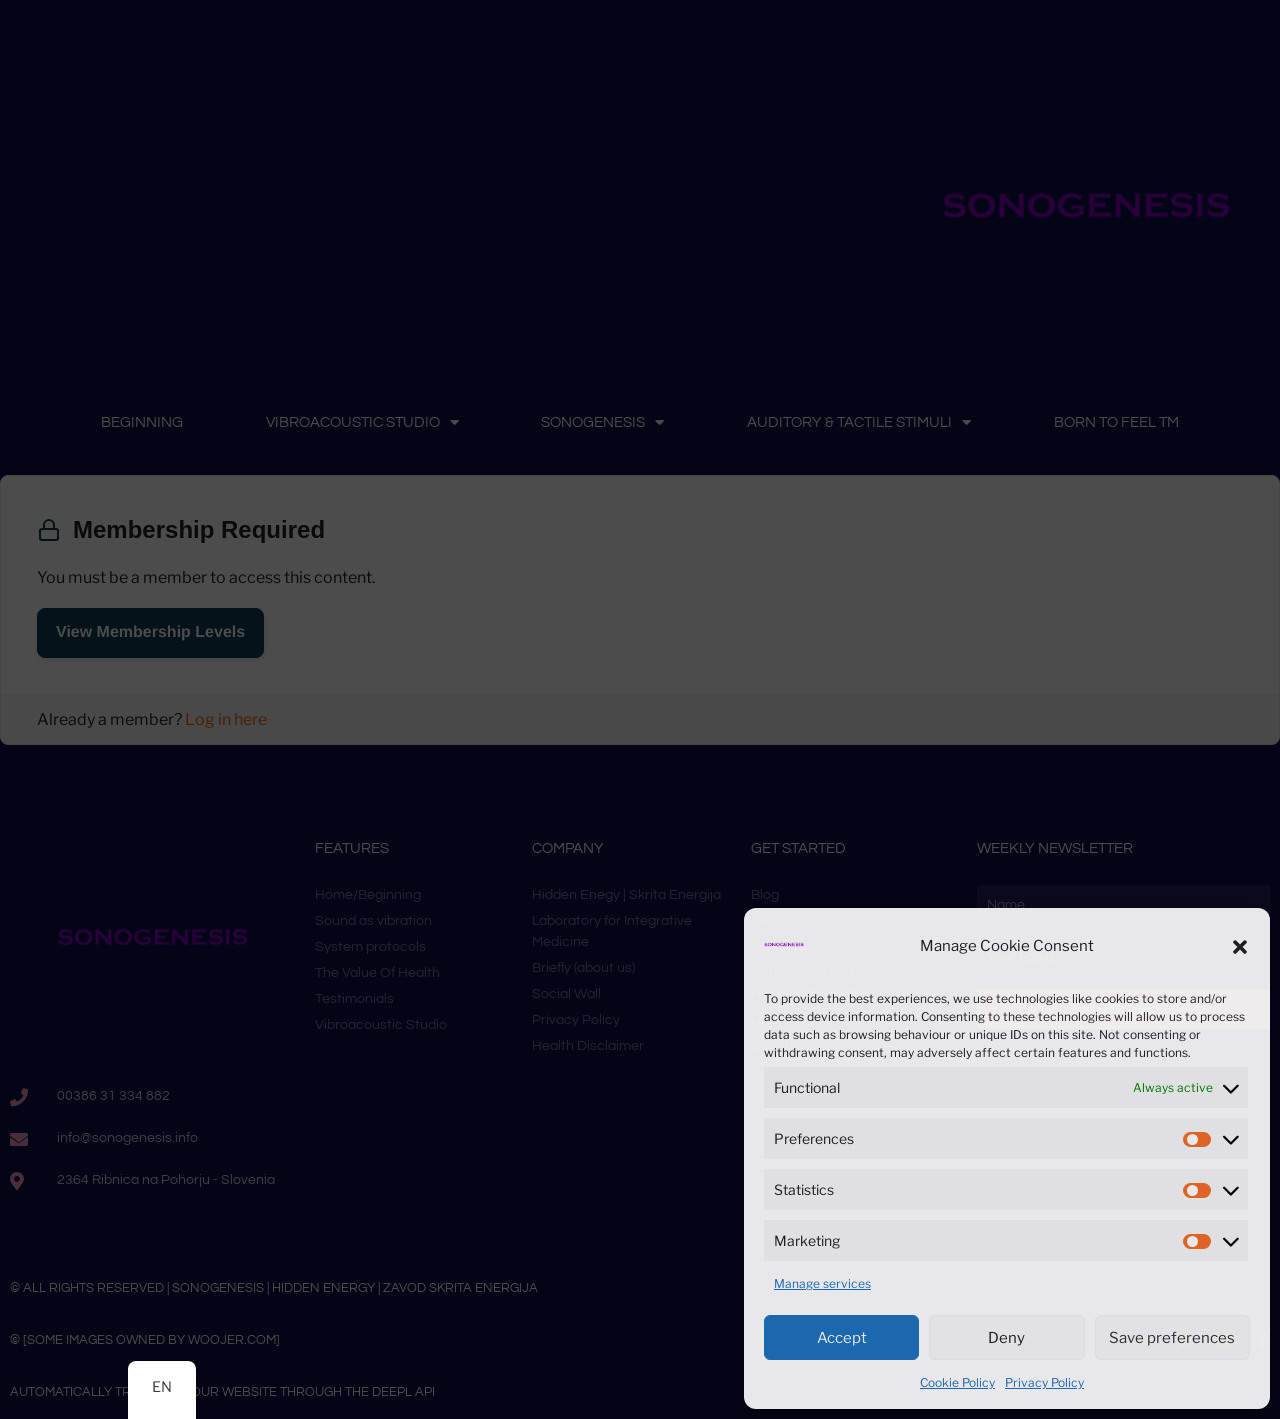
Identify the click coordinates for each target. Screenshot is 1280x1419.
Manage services (822, 1283)
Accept (842, 1338)
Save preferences (1172, 1338)
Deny (1006, 1338)
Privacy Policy (1044, 1382)
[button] (1240, 947)
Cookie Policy (957, 1382)
